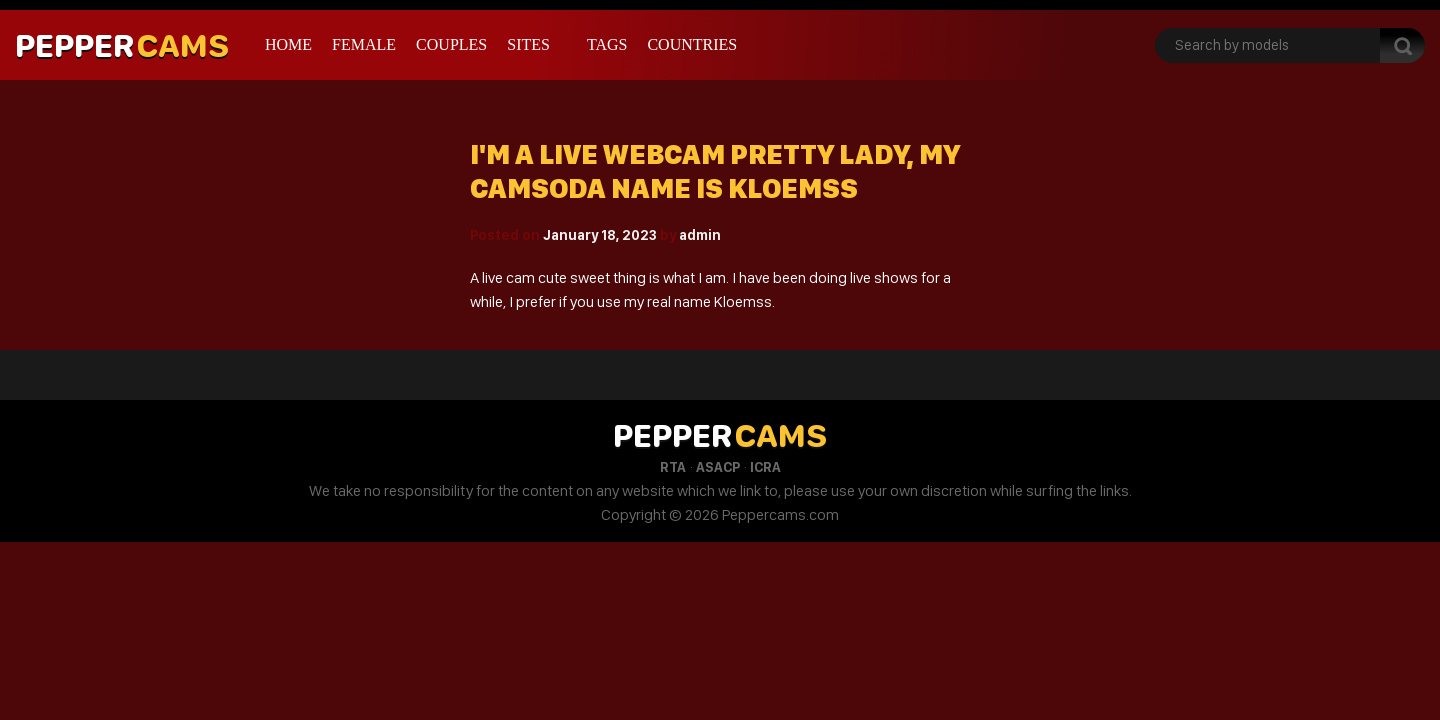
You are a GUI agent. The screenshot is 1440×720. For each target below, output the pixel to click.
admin (700, 235)
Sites (528, 44)
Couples (451, 44)
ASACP (718, 467)
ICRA (765, 467)
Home (288, 44)
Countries (692, 44)
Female (364, 44)
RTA (673, 467)
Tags (607, 44)
